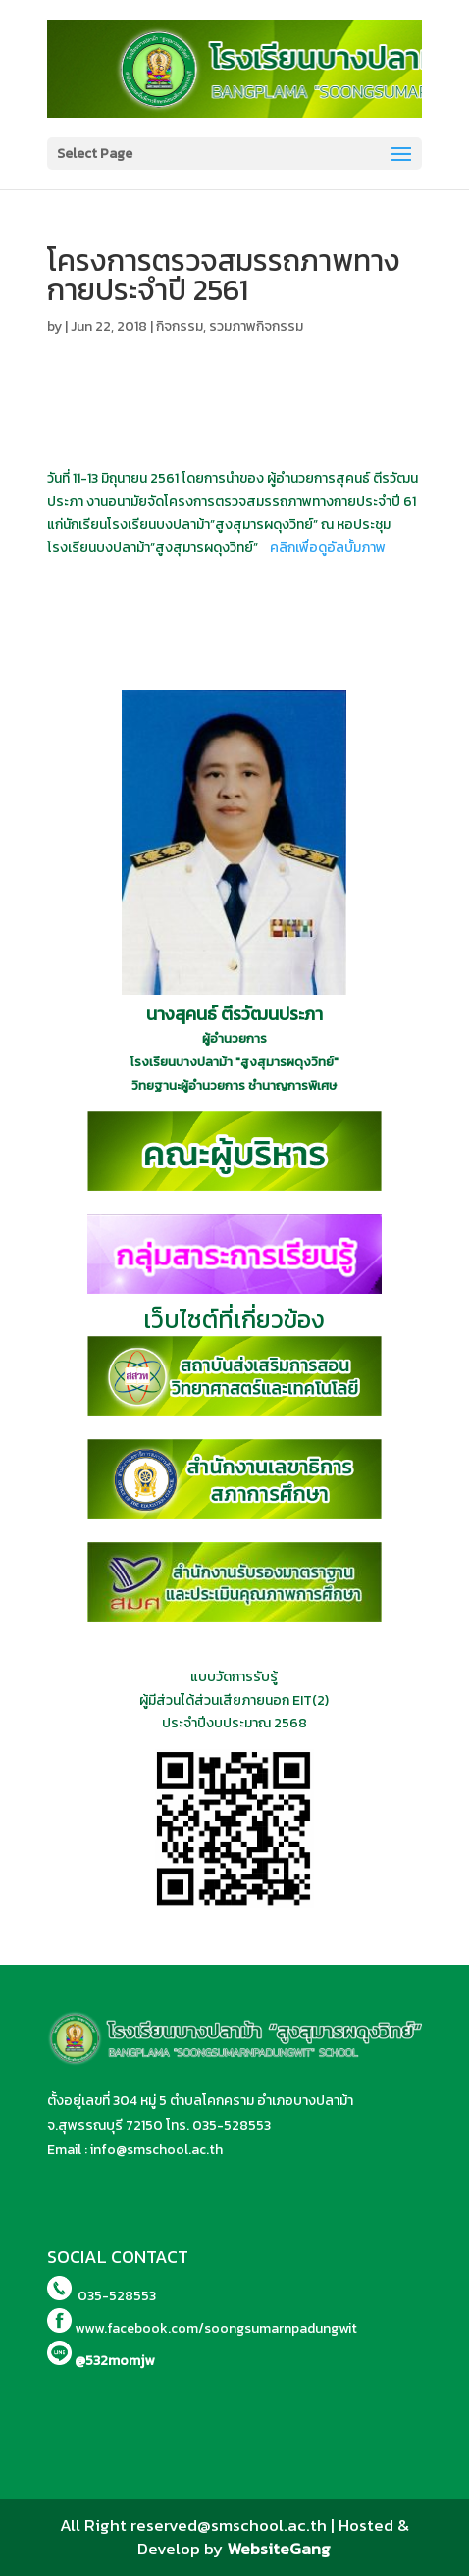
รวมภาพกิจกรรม (256, 326)
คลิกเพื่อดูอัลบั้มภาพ (328, 548)
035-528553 (231, 2125)
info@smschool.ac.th (156, 2149)
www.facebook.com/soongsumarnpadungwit (216, 2328)
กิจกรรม (179, 326)
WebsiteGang (279, 2548)
